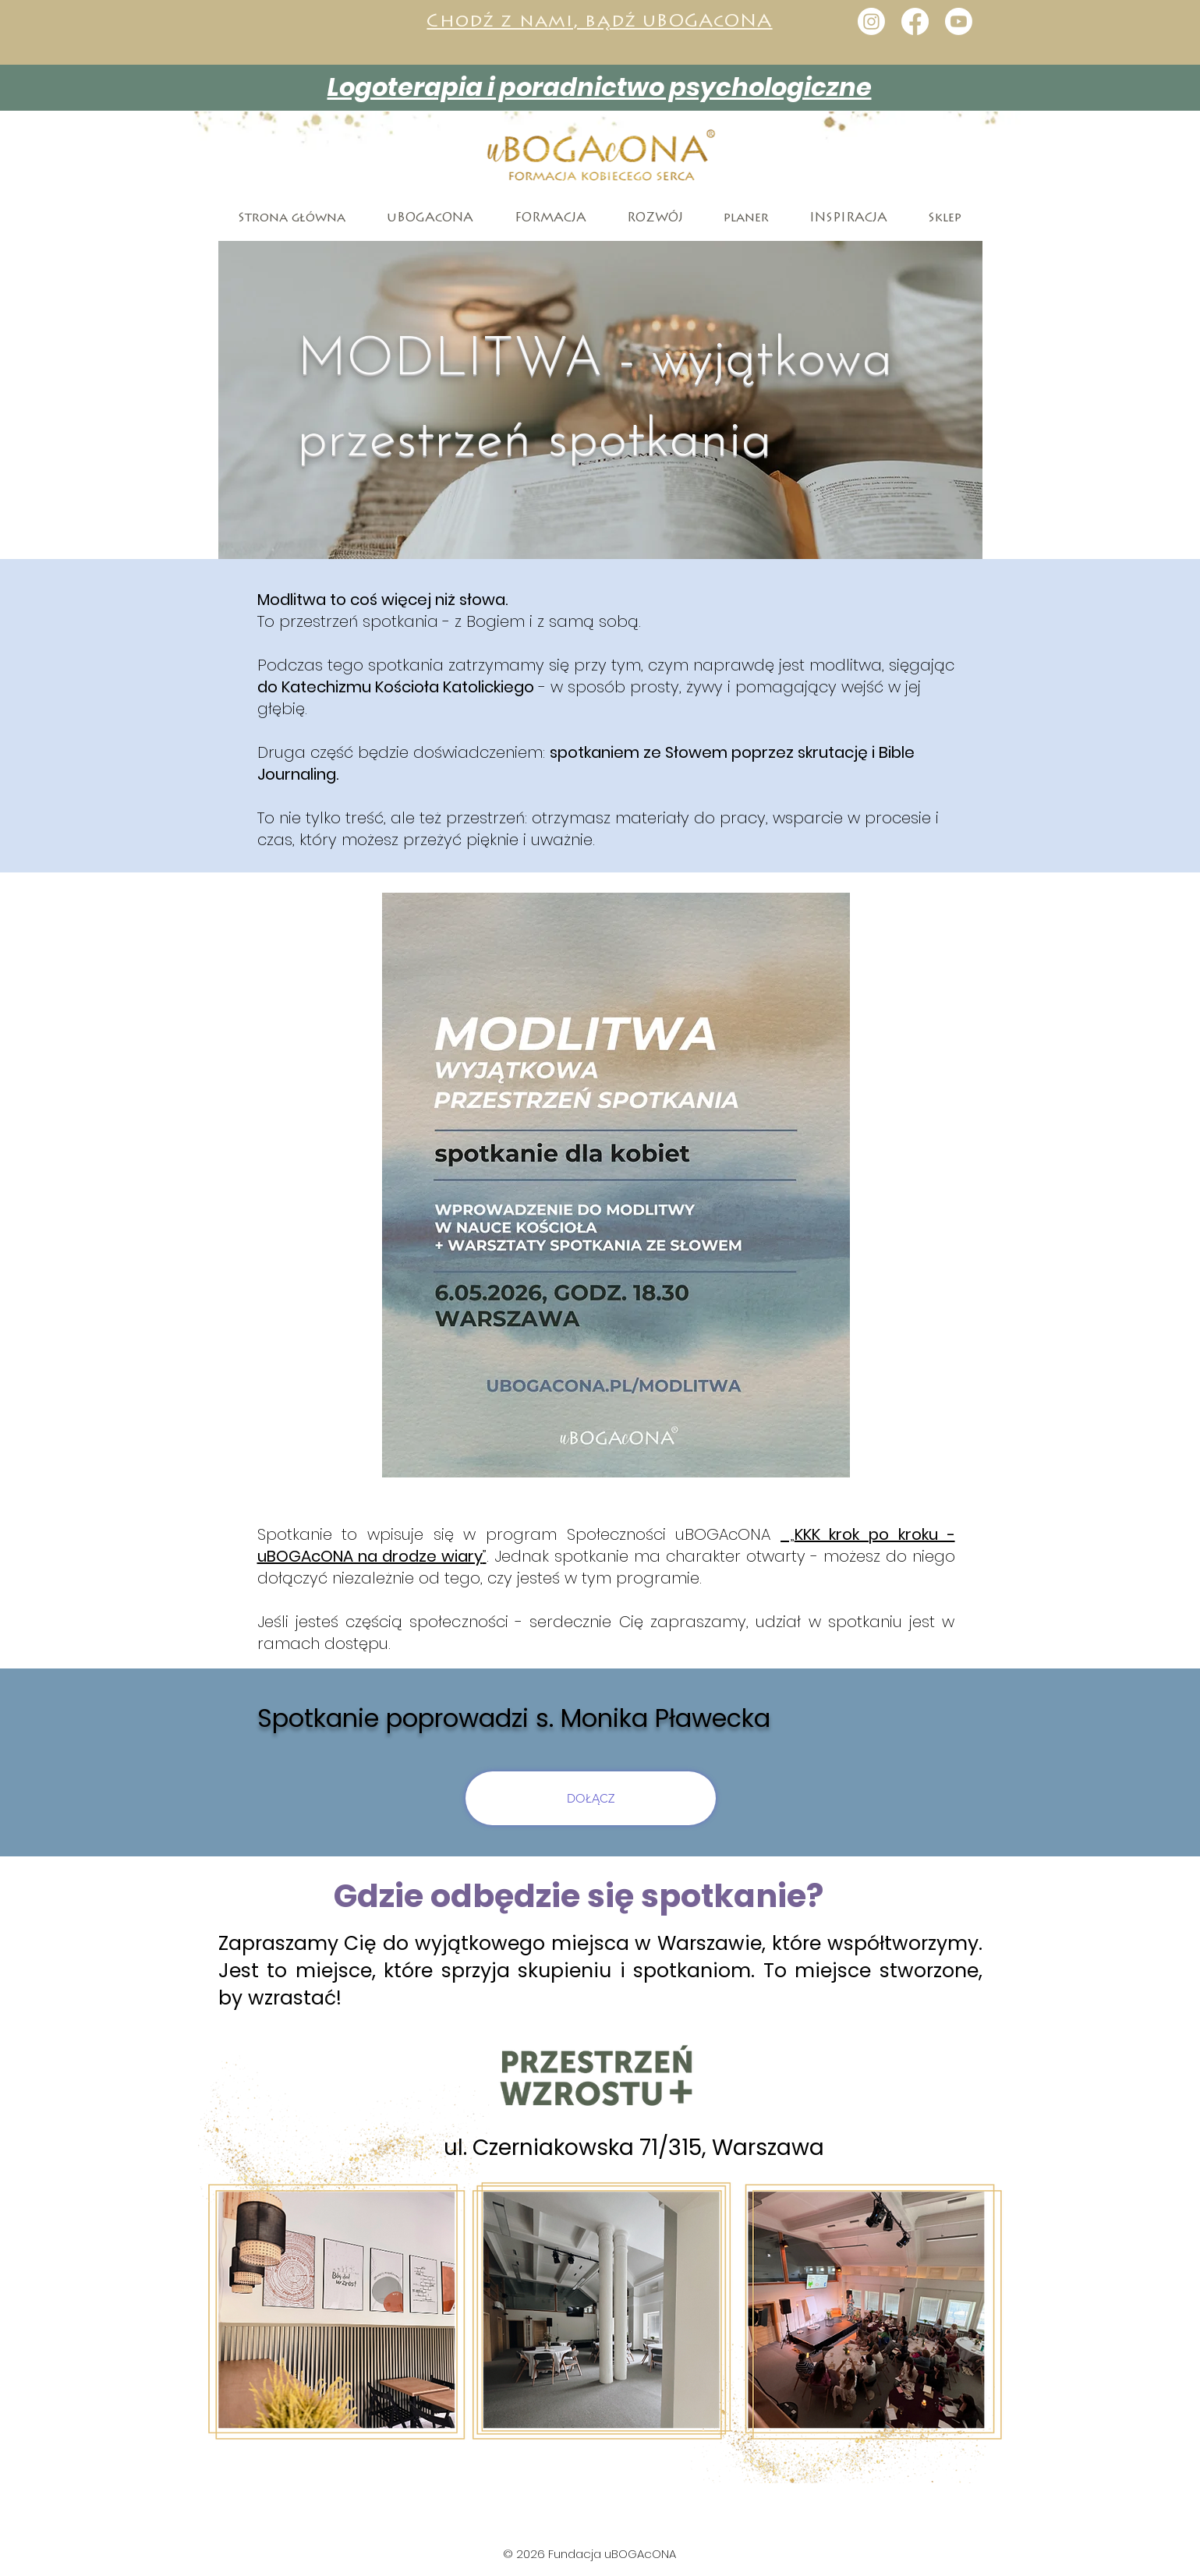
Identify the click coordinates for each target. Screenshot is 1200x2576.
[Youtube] (958, 21)
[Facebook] (915, 21)
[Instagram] (871, 21)
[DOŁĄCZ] (590, 1798)
